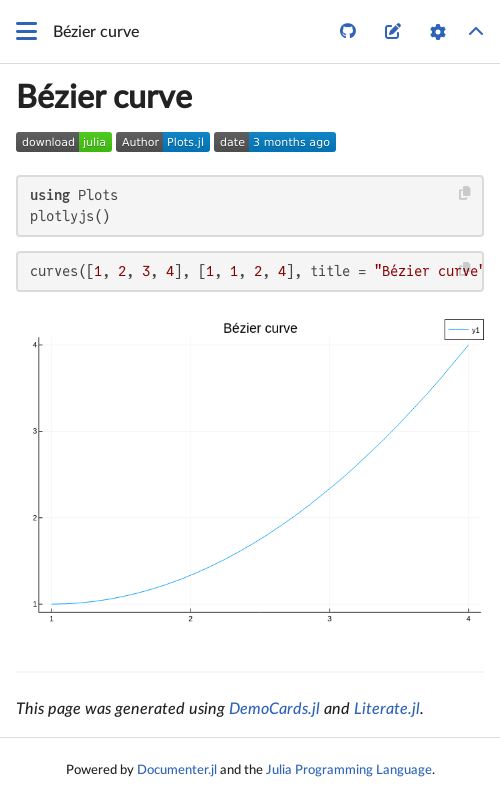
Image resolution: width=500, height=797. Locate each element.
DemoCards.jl (274, 709)
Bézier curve (104, 98)
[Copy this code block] (465, 193)
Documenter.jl (177, 770)
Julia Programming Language (349, 770)
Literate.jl (387, 709)
